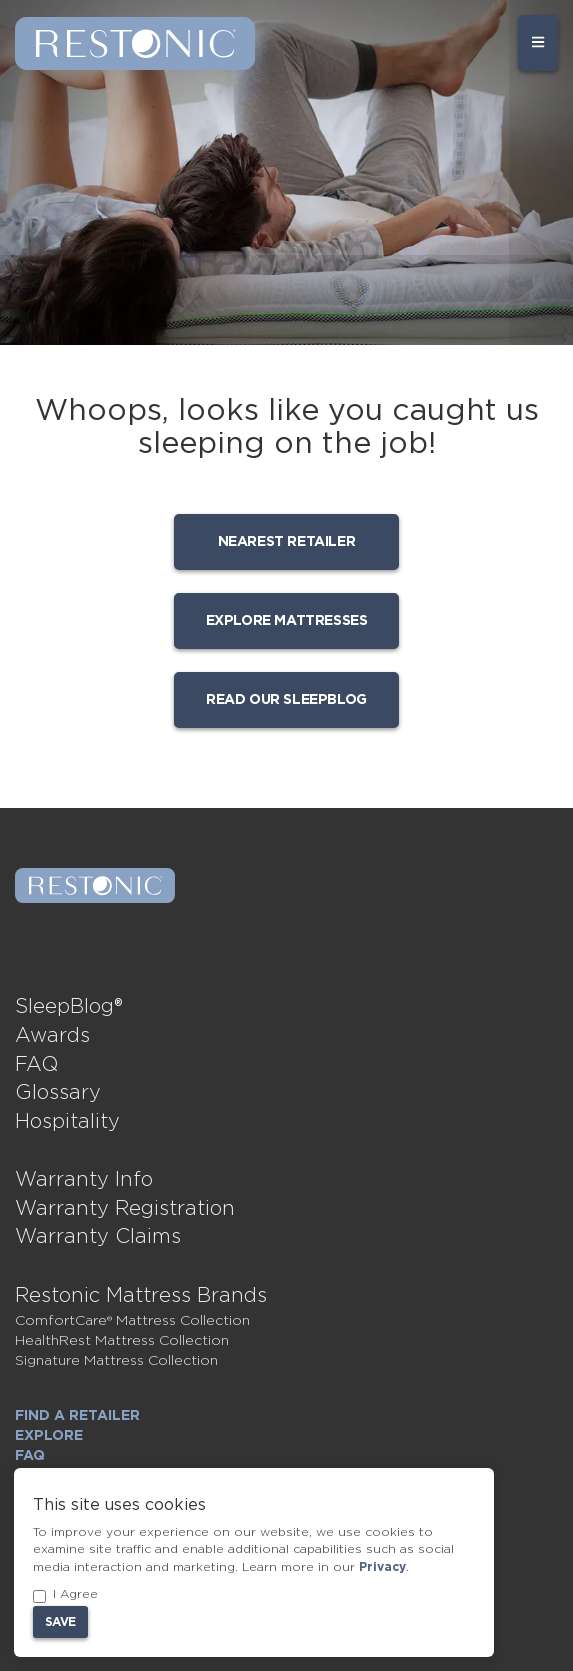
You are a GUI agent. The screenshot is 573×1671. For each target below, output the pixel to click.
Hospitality (67, 1122)
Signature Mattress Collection (116, 1361)
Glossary (58, 1093)
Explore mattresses (287, 621)
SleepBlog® (69, 1007)
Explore (49, 1436)
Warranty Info (84, 1180)
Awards (52, 1036)
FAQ (36, 1065)
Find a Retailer (77, 1416)
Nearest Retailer (287, 542)
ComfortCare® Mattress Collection (132, 1321)
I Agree (65, 1595)
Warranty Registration (125, 1209)
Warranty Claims (98, 1237)
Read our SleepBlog (286, 700)
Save (60, 1622)
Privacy (382, 1567)
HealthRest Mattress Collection (122, 1341)
